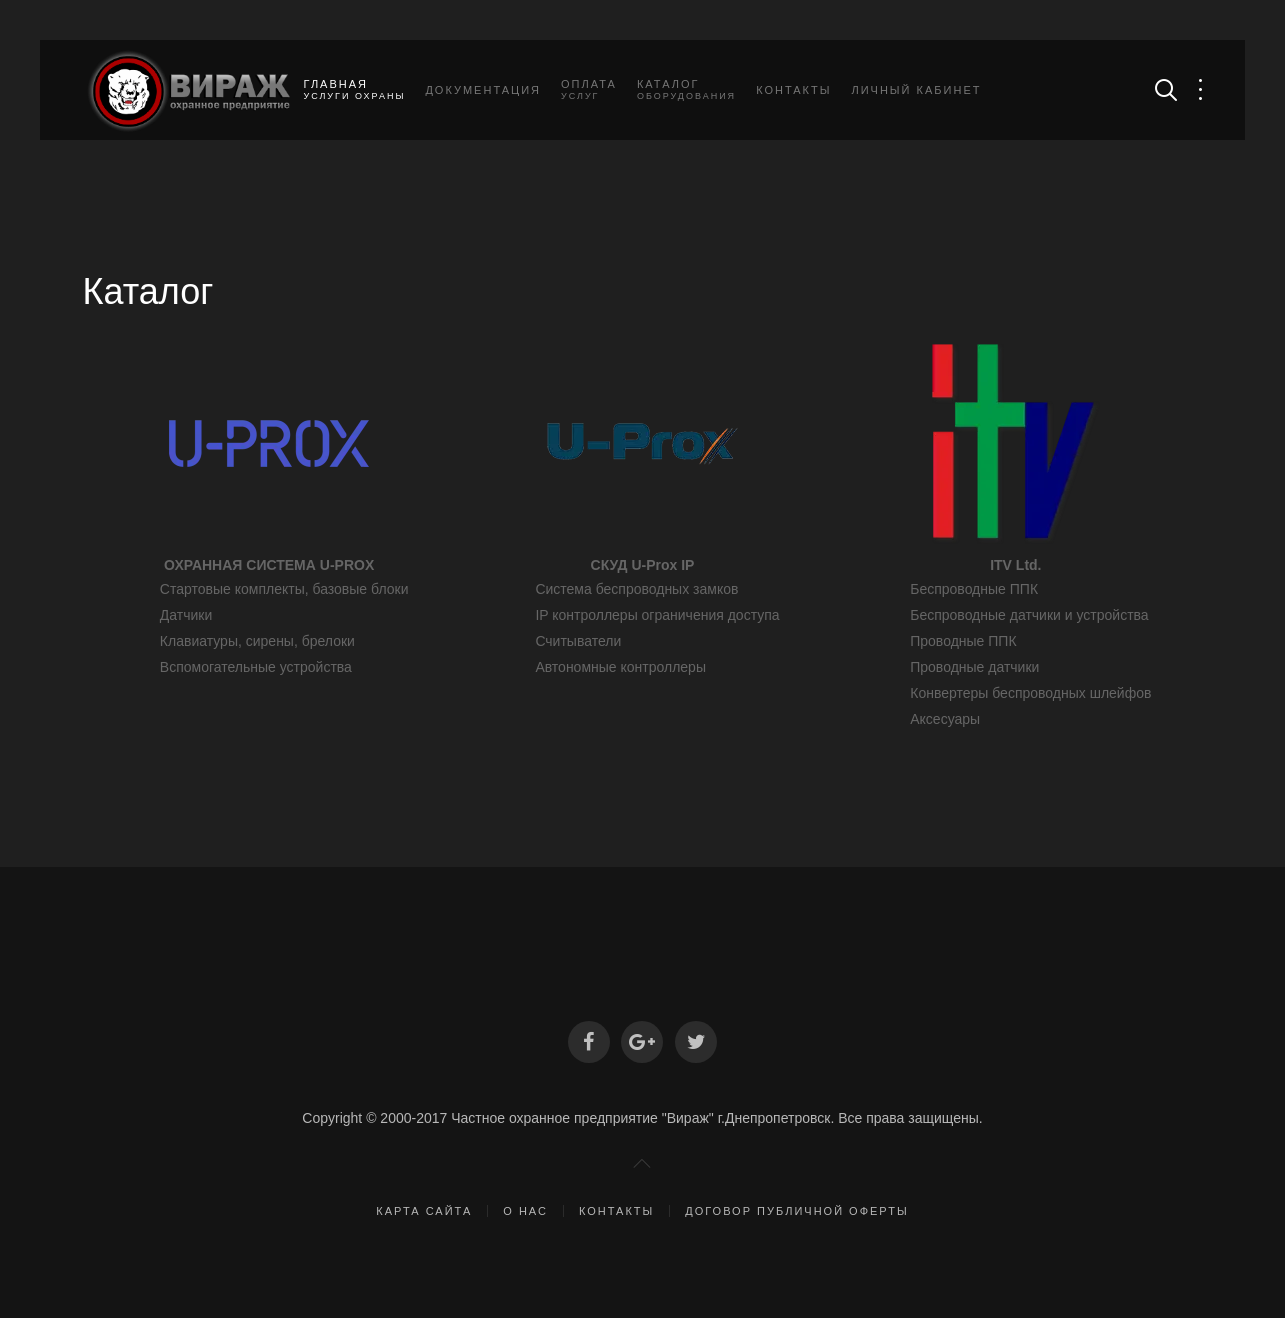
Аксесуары (945, 719)
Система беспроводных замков (636, 589)
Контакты (793, 90)
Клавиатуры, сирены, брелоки (257, 641)
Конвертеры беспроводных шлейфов (1030, 693)
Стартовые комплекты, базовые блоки (284, 589)
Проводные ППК (963, 641)
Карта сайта (424, 1211)
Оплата (589, 90)
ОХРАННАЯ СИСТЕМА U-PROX (269, 565)
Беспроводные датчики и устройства (1029, 615)
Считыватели (578, 641)
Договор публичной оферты (796, 1211)
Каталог (686, 90)
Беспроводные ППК (974, 589)
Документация (483, 90)
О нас (525, 1211)
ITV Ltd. (1015, 565)
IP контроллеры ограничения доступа (657, 615)
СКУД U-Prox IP (643, 565)
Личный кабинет (916, 90)
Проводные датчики (974, 667)
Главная (355, 90)
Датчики (186, 615)
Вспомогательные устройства (256, 667)
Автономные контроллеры (620, 667)
